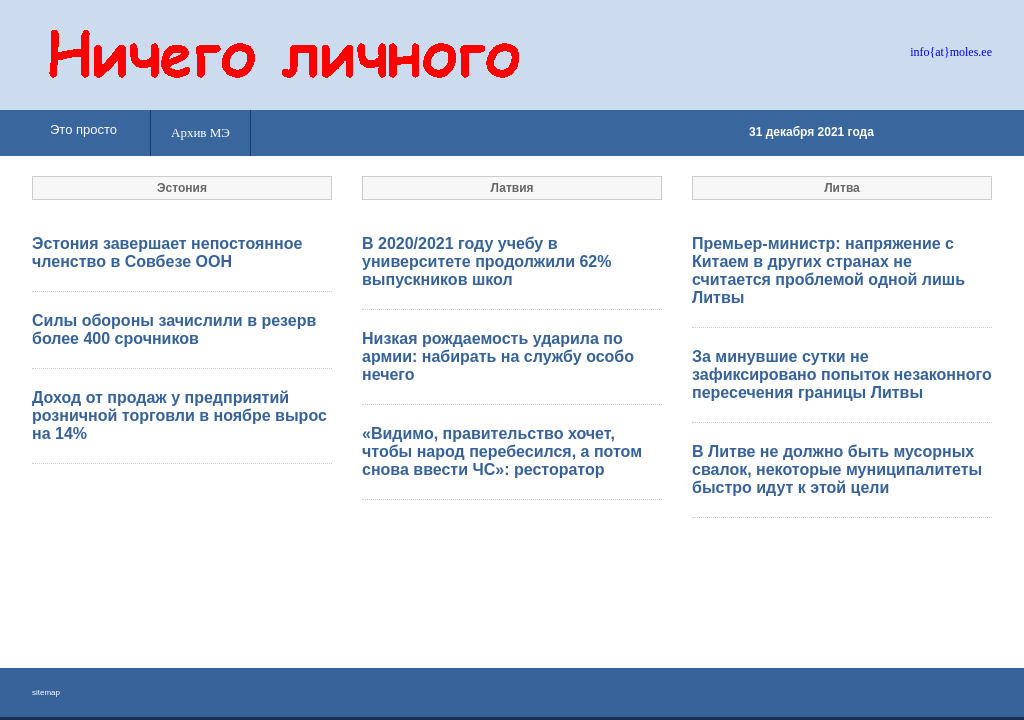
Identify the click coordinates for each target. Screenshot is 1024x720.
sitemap (46, 692)
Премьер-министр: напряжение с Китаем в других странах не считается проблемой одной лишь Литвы (828, 270)
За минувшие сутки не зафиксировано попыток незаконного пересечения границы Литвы (842, 374)
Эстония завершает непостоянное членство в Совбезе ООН (167, 252)
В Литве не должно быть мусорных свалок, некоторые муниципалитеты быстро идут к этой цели (837, 469)
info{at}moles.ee (951, 52)
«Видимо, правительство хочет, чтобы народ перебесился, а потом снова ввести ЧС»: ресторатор (502, 451)
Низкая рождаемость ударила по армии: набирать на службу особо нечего (498, 356)
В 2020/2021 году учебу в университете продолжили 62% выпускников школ (486, 261)
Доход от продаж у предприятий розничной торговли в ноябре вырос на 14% (179, 415)
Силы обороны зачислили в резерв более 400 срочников (174, 329)
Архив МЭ (200, 132)
